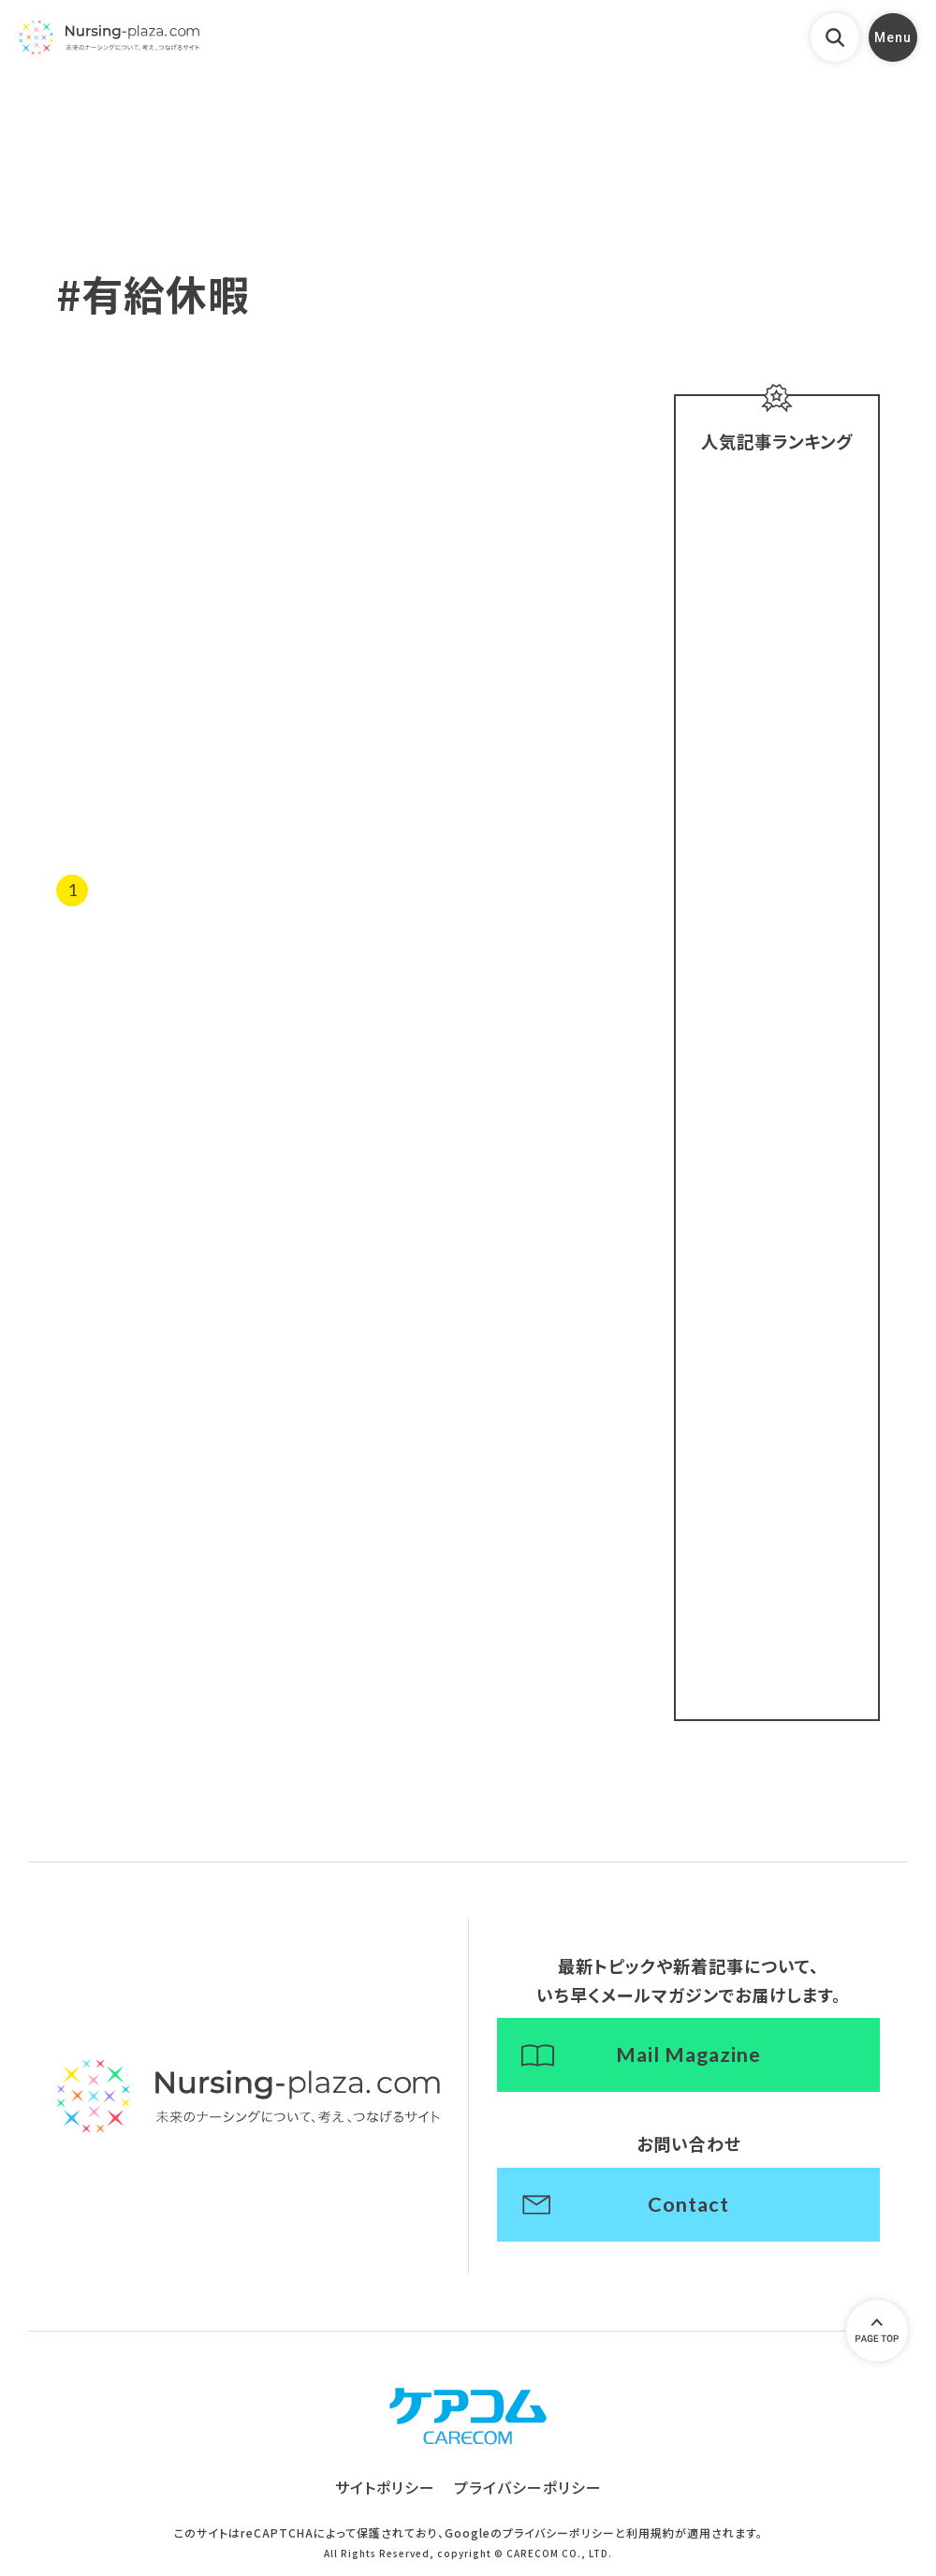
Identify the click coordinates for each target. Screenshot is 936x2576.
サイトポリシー (385, 2491)
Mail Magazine (689, 2056)
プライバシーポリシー (528, 2491)
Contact (689, 2207)
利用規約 (650, 2536)
